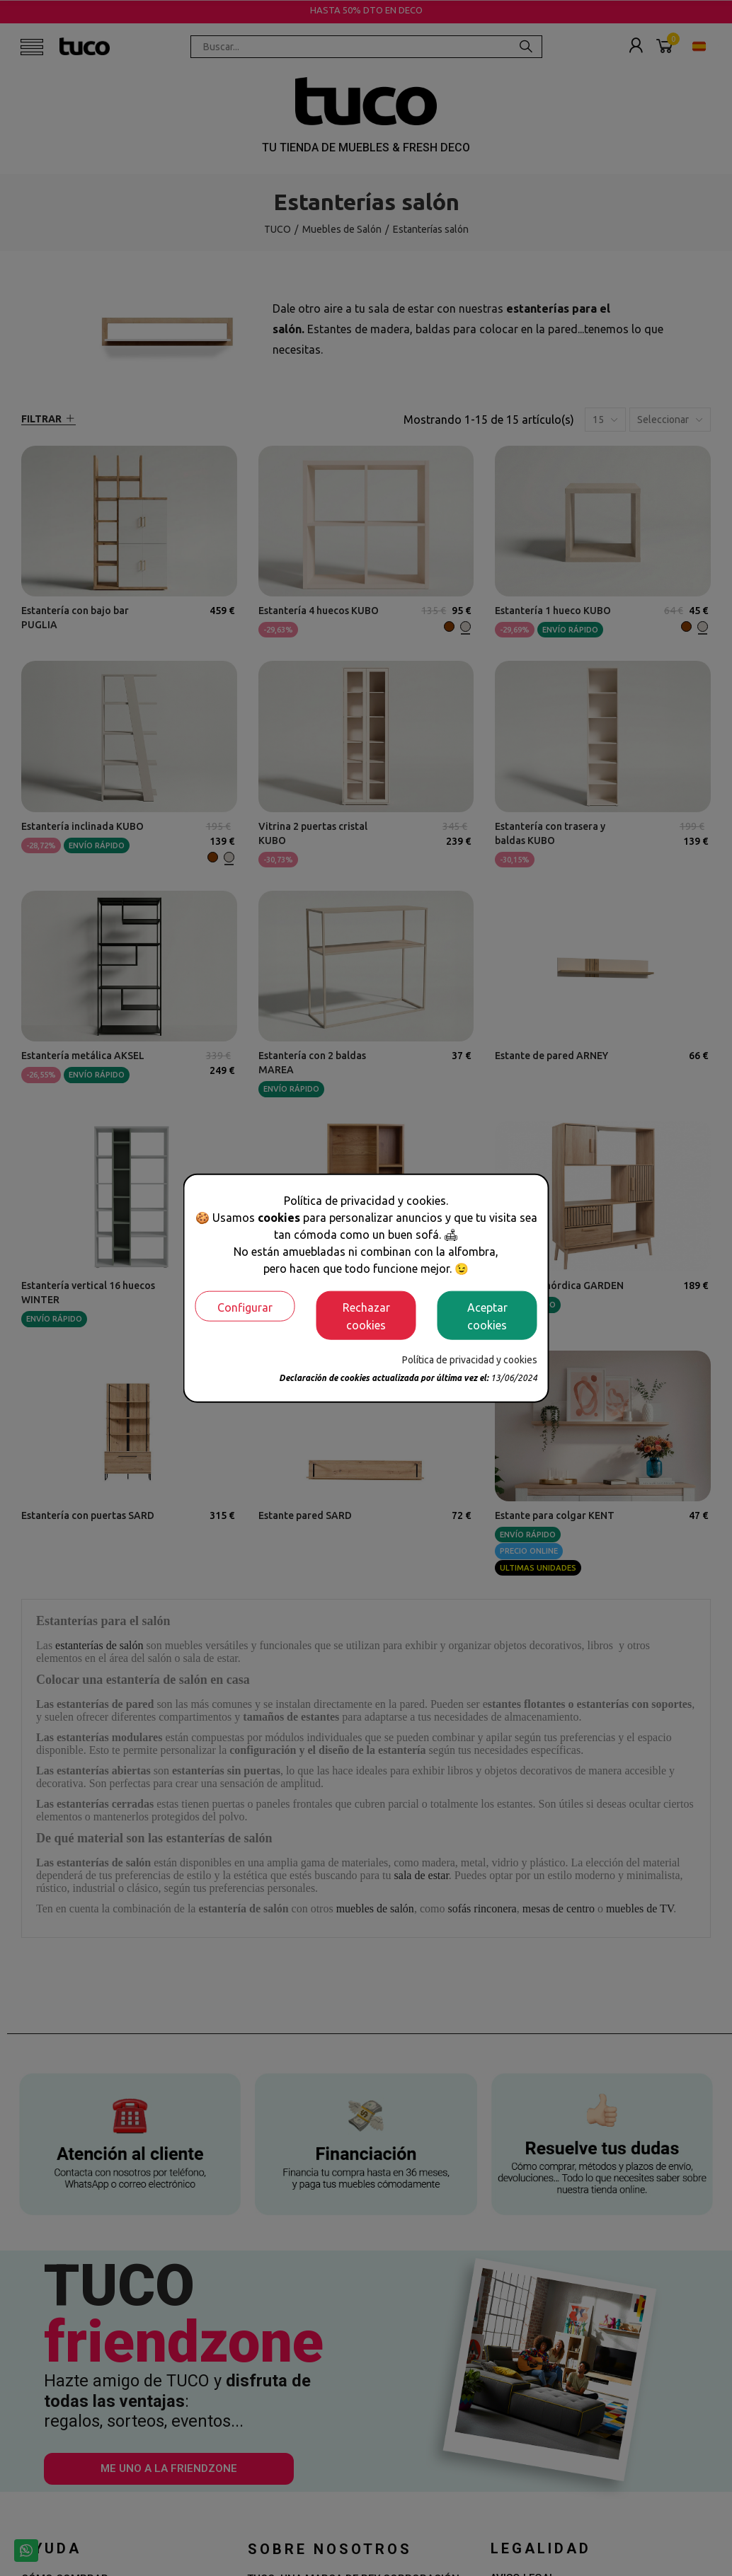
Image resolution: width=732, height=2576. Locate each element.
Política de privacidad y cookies (469, 1359)
